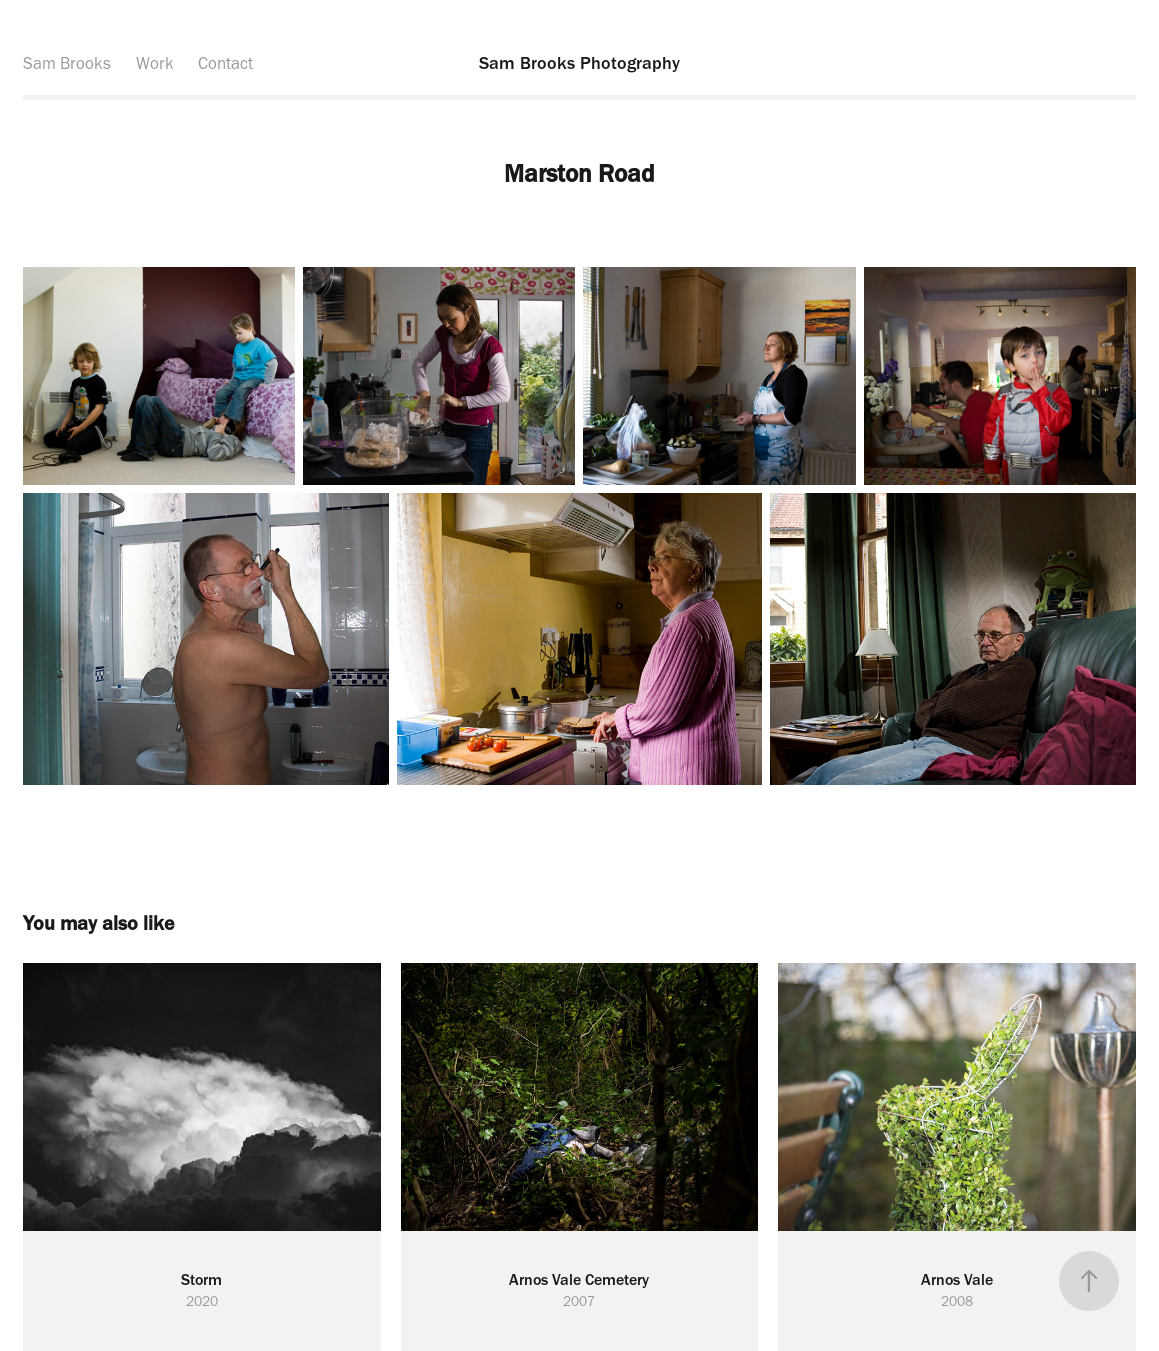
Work (155, 63)
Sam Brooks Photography (579, 63)
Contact (225, 63)
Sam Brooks (67, 63)
